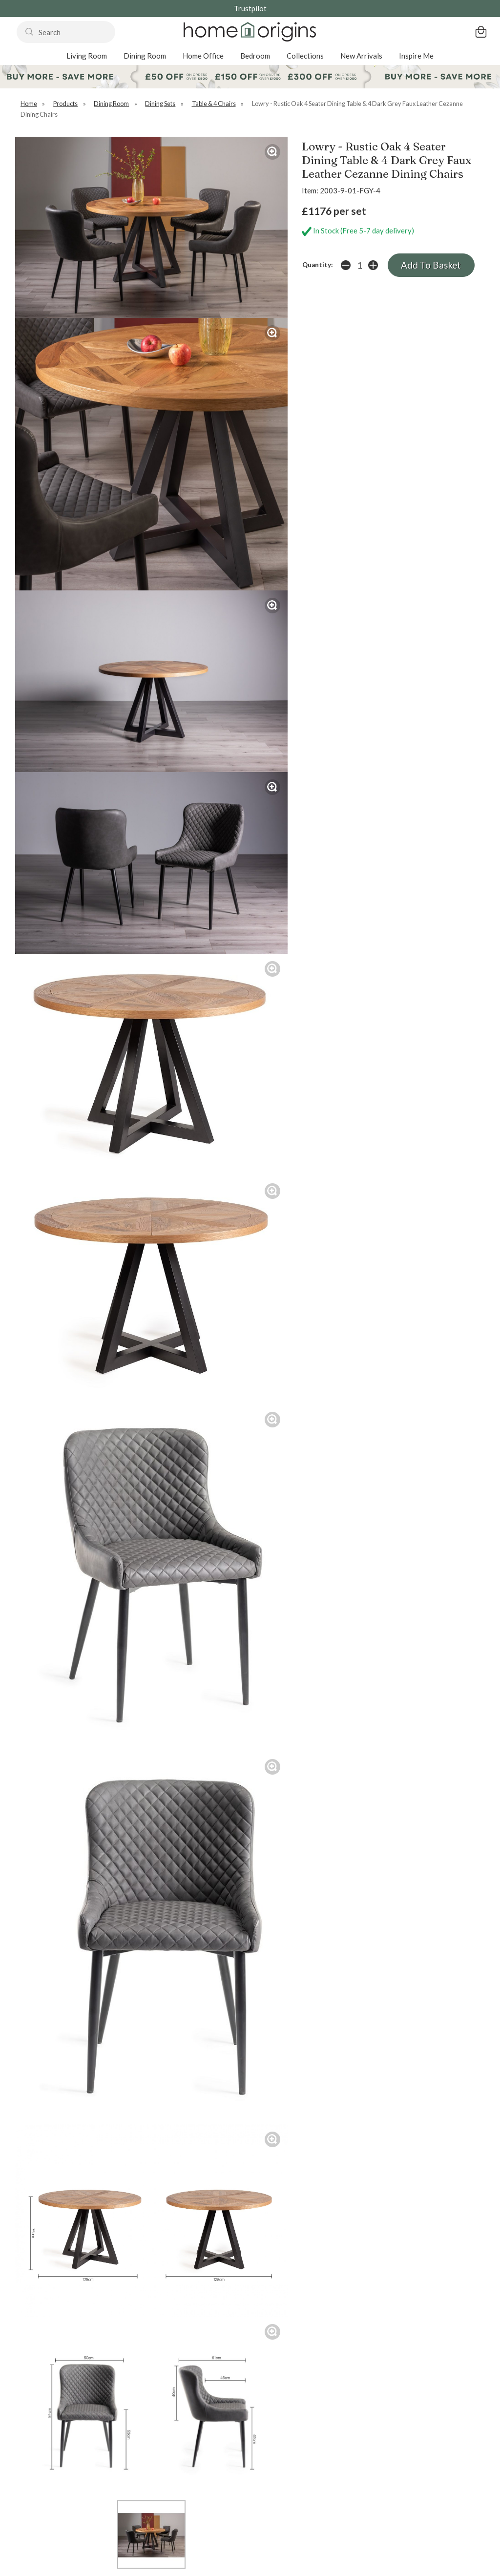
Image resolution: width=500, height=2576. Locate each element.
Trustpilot (250, 8)
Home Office (203, 55)
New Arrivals (361, 55)
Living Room (86, 55)
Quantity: (317, 265)
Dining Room (145, 55)
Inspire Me (416, 55)
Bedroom (255, 55)
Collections (305, 55)
